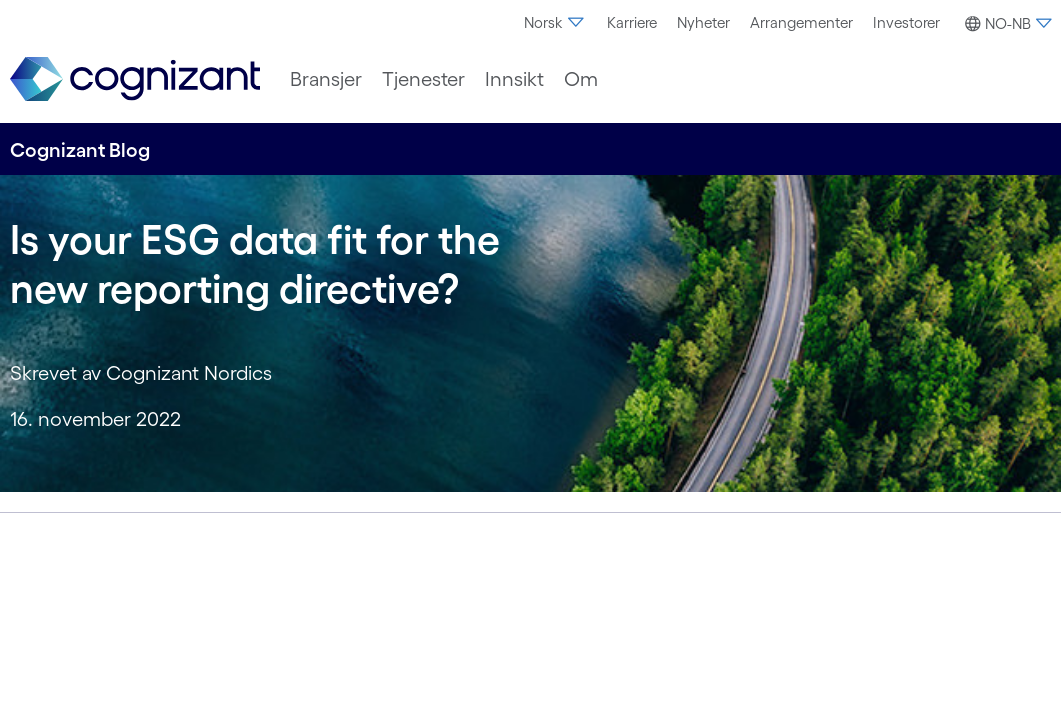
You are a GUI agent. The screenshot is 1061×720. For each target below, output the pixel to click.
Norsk (555, 22)
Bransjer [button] (326, 79)
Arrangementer (801, 22)
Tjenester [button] (423, 79)
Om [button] (581, 79)
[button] (1005, 24)
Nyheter (703, 22)
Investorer (906, 22)
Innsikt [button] (514, 79)
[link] (135, 79)
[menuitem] (555, 23)
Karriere (632, 22)
